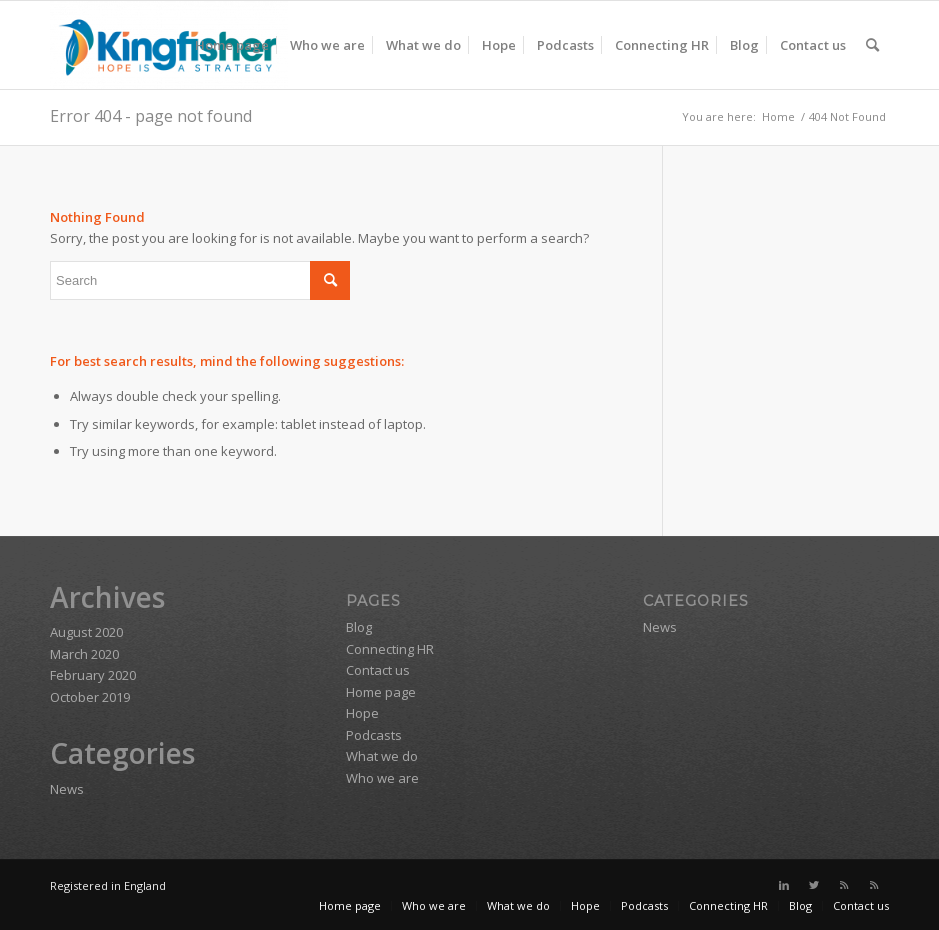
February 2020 (93, 675)
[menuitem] (232, 45)
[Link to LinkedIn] (784, 885)
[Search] (872, 45)
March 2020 (84, 654)
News (67, 789)
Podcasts (374, 735)
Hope (362, 713)
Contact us (378, 670)
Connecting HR (390, 649)
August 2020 (86, 632)
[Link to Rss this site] (844, 885)
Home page (381, 692)
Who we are (382, 778)
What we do (382, 756)
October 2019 (90, 697)
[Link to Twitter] (814, 885)
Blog (359, 627)
